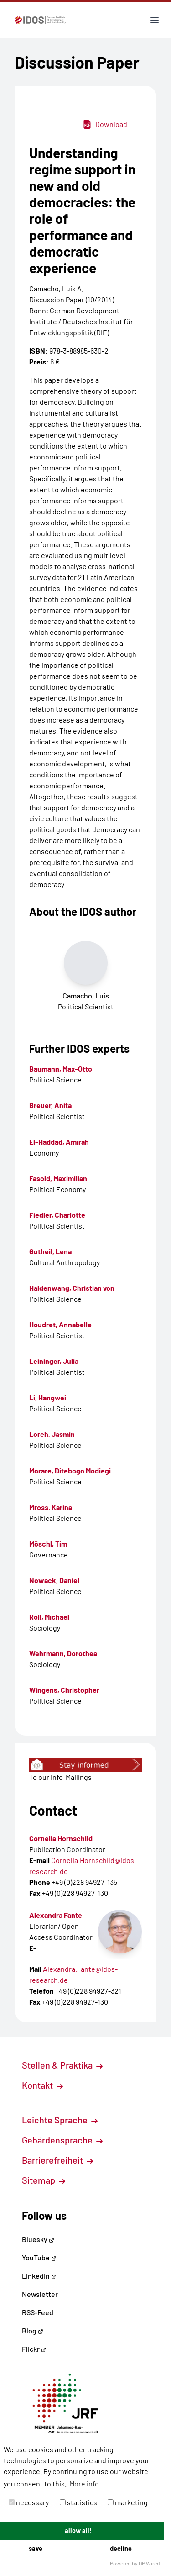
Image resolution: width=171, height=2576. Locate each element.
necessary (29, 2502)
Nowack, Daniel (54, 1580)
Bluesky (38, 2239)
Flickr (34, 2348)
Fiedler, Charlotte (57, 1214)
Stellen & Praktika (62, 2064)
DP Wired (149, 2563)
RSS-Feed (37, 2312)
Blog (32, 2330)
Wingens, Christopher (64, 1689)
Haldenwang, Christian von (71, 1287)
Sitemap (43, 2180)
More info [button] (84, 2483)
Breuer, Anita (50, 1105)
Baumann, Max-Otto (60, 1068)
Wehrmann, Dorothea (63, 1653)
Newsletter (40, 2294)
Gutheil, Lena (50, 1251)
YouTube (39, 2257)
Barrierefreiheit (57, 2159)
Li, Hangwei (47, 1397)
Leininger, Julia (53, 1361)
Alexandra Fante (55, 1915)
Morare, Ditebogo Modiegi (70, 1470)
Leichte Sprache (60, 2119)
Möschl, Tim (48, 1543)
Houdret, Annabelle (60, 1324)
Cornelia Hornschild (61, 1838)
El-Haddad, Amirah (59, 1141)
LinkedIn (39, 2275)
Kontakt (42, 2085)
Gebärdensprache (62, 2139)
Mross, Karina (50, 1507)
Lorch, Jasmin (52, 1434)
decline (121, 2548)
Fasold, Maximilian (58, 1178)
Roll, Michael (49, 1616)
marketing (128, 2502)
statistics (78, 2502)
